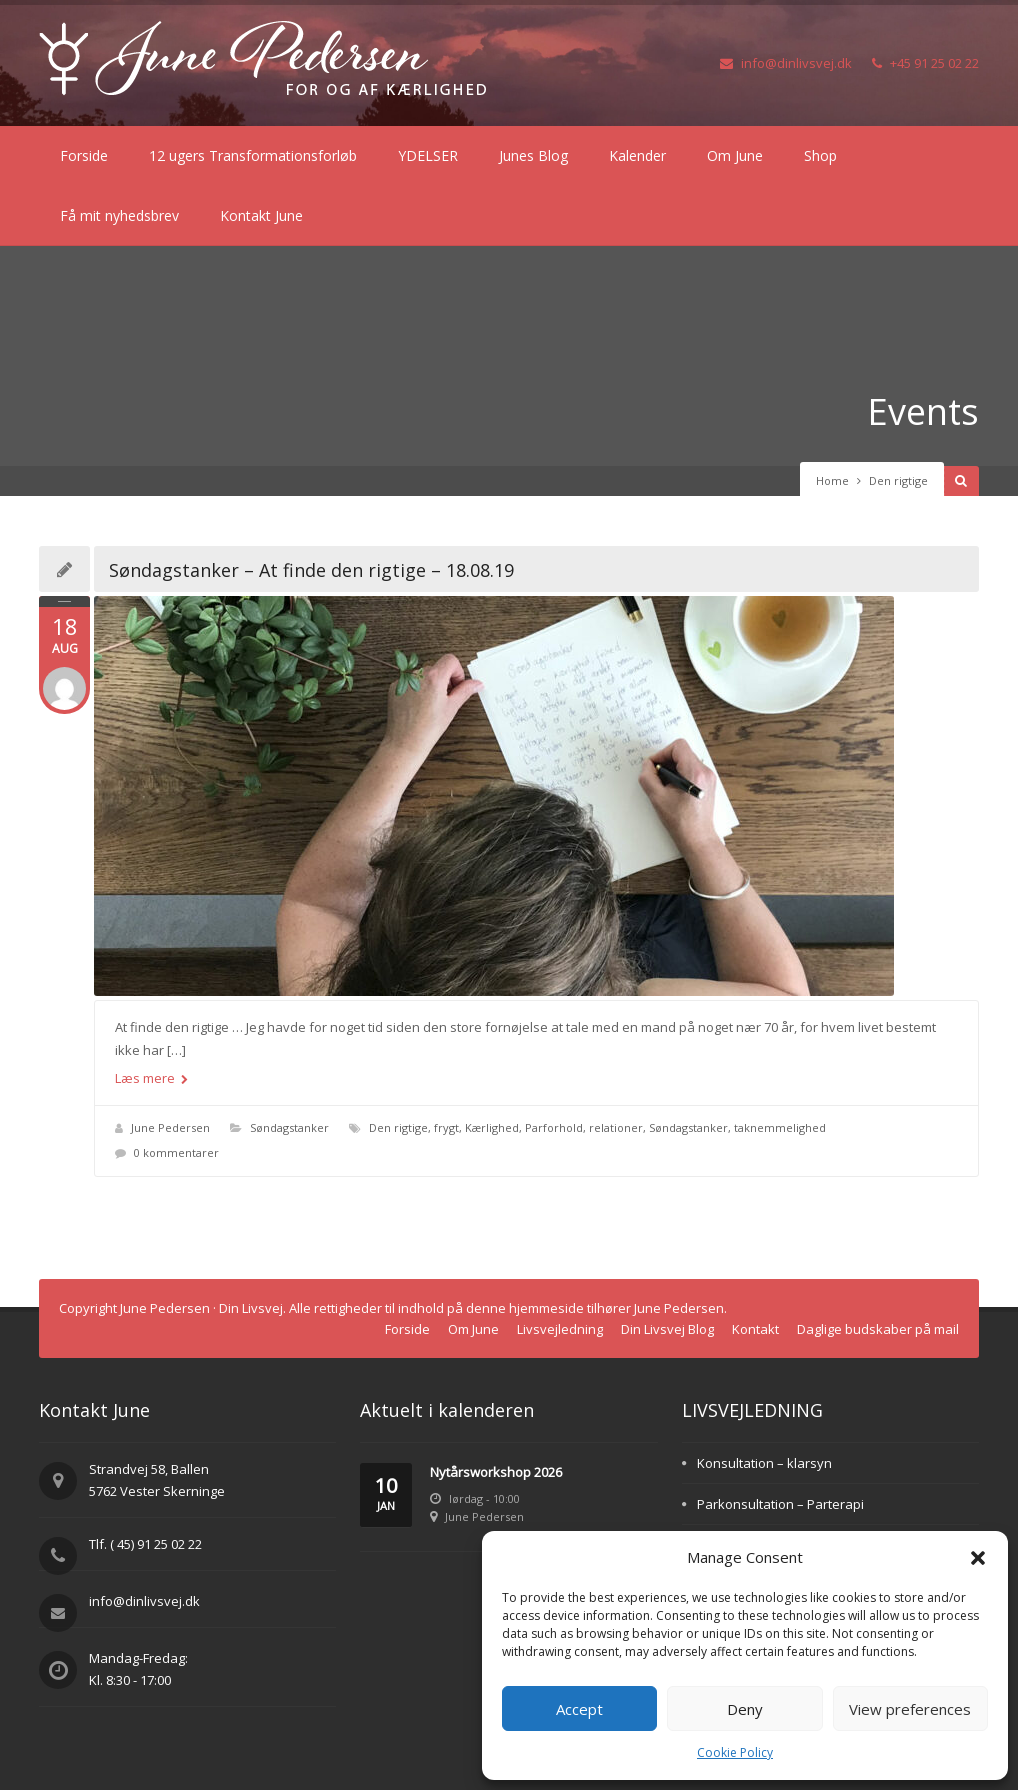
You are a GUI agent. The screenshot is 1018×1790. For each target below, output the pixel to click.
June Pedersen (170, 1127)
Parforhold (554, 1127)
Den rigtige (398, 1127)
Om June (735, 155)
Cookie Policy (735, 1752)
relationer (616, 1127)
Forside (84, 155)
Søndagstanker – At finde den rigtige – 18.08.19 (311, 570)
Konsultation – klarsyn (764, 1463)
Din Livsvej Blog (667, 1329)
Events (923, 411)
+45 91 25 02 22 (925, 63)
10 (386, 1494)
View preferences (910, 1709)
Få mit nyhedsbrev (119, 215)
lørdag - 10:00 (484, 1498)
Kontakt (755, 1329)
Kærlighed (492, 1127)
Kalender (637, 155)
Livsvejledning (560, 1329)
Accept (579, 1709)
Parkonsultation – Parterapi (780, 1504)
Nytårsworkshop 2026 (496, 1472)
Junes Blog (533, 155)
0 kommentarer (176, 1152)
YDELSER (428, 155)
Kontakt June (261, 215)
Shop (820, 155)
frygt (446, 1127)
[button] (978, 1558)
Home (832, 480)
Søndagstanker (289, 1127)
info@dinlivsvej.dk (786, 63)
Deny (745, 1709)
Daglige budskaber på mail (878, 1329)
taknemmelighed (780, 1127)
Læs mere (151, 1078)
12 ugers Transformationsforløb (253, 155)
